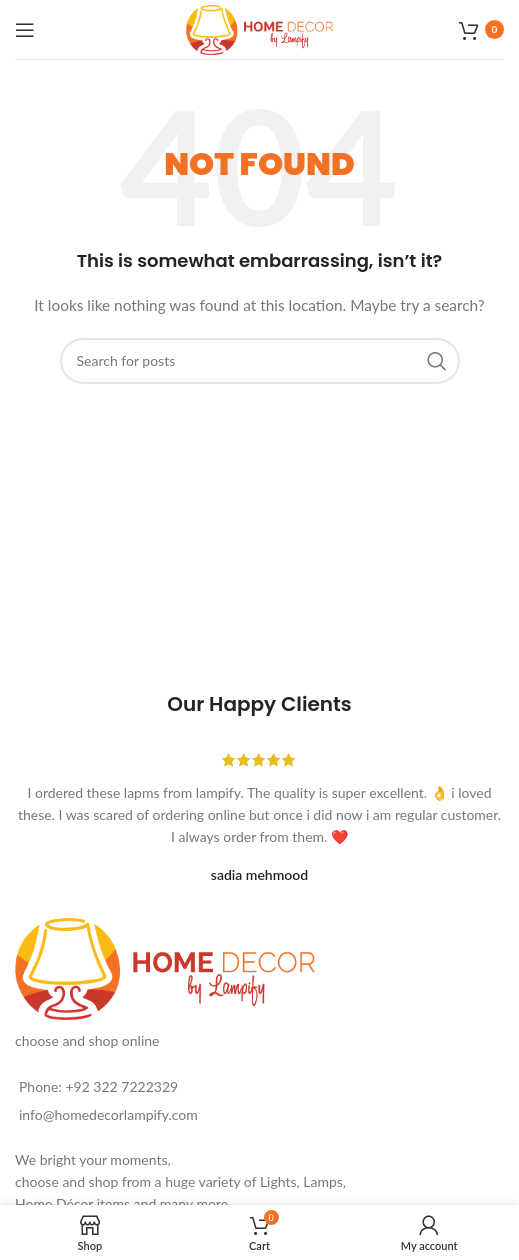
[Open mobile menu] (25, 30)
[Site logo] (260, 27)
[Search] (260, 361)
